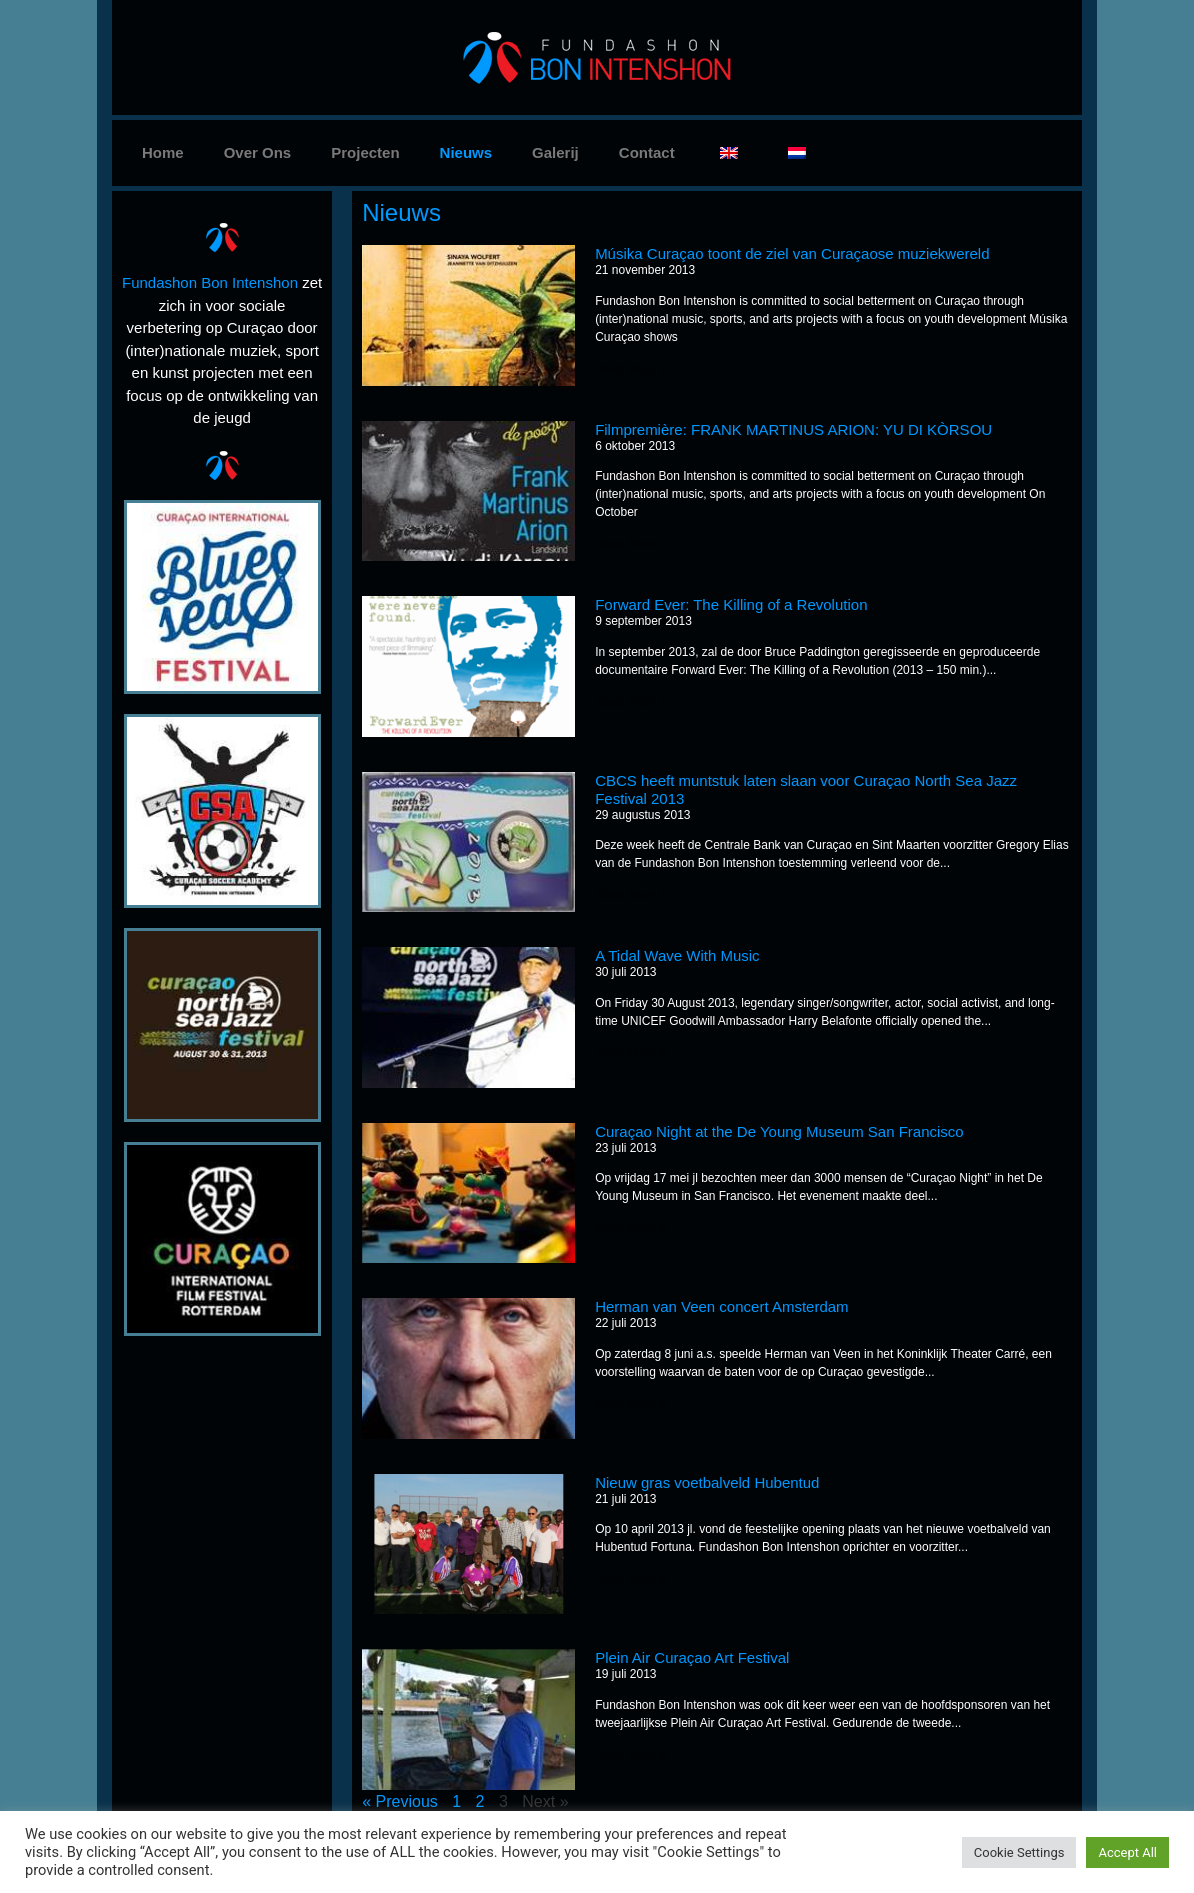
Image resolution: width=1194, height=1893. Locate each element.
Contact (647, 152)
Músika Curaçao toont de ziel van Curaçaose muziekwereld (792, 253)
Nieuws (466, 152)
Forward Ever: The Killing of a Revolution (731, 604)
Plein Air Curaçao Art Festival (692, 1657)
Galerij (555, 152)
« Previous (400, 1801)
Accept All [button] (1127, 1852)
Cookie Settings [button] (1019, 1852)
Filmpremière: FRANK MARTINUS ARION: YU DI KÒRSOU (793, 429)
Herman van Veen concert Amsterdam (721, 1306)
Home (163, 152)
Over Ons (258, 152)
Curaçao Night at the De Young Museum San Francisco (779, 1131)
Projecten (365, 152)
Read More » (630, 369)
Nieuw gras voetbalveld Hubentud (707, 1482)
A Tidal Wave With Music (677, 955)
